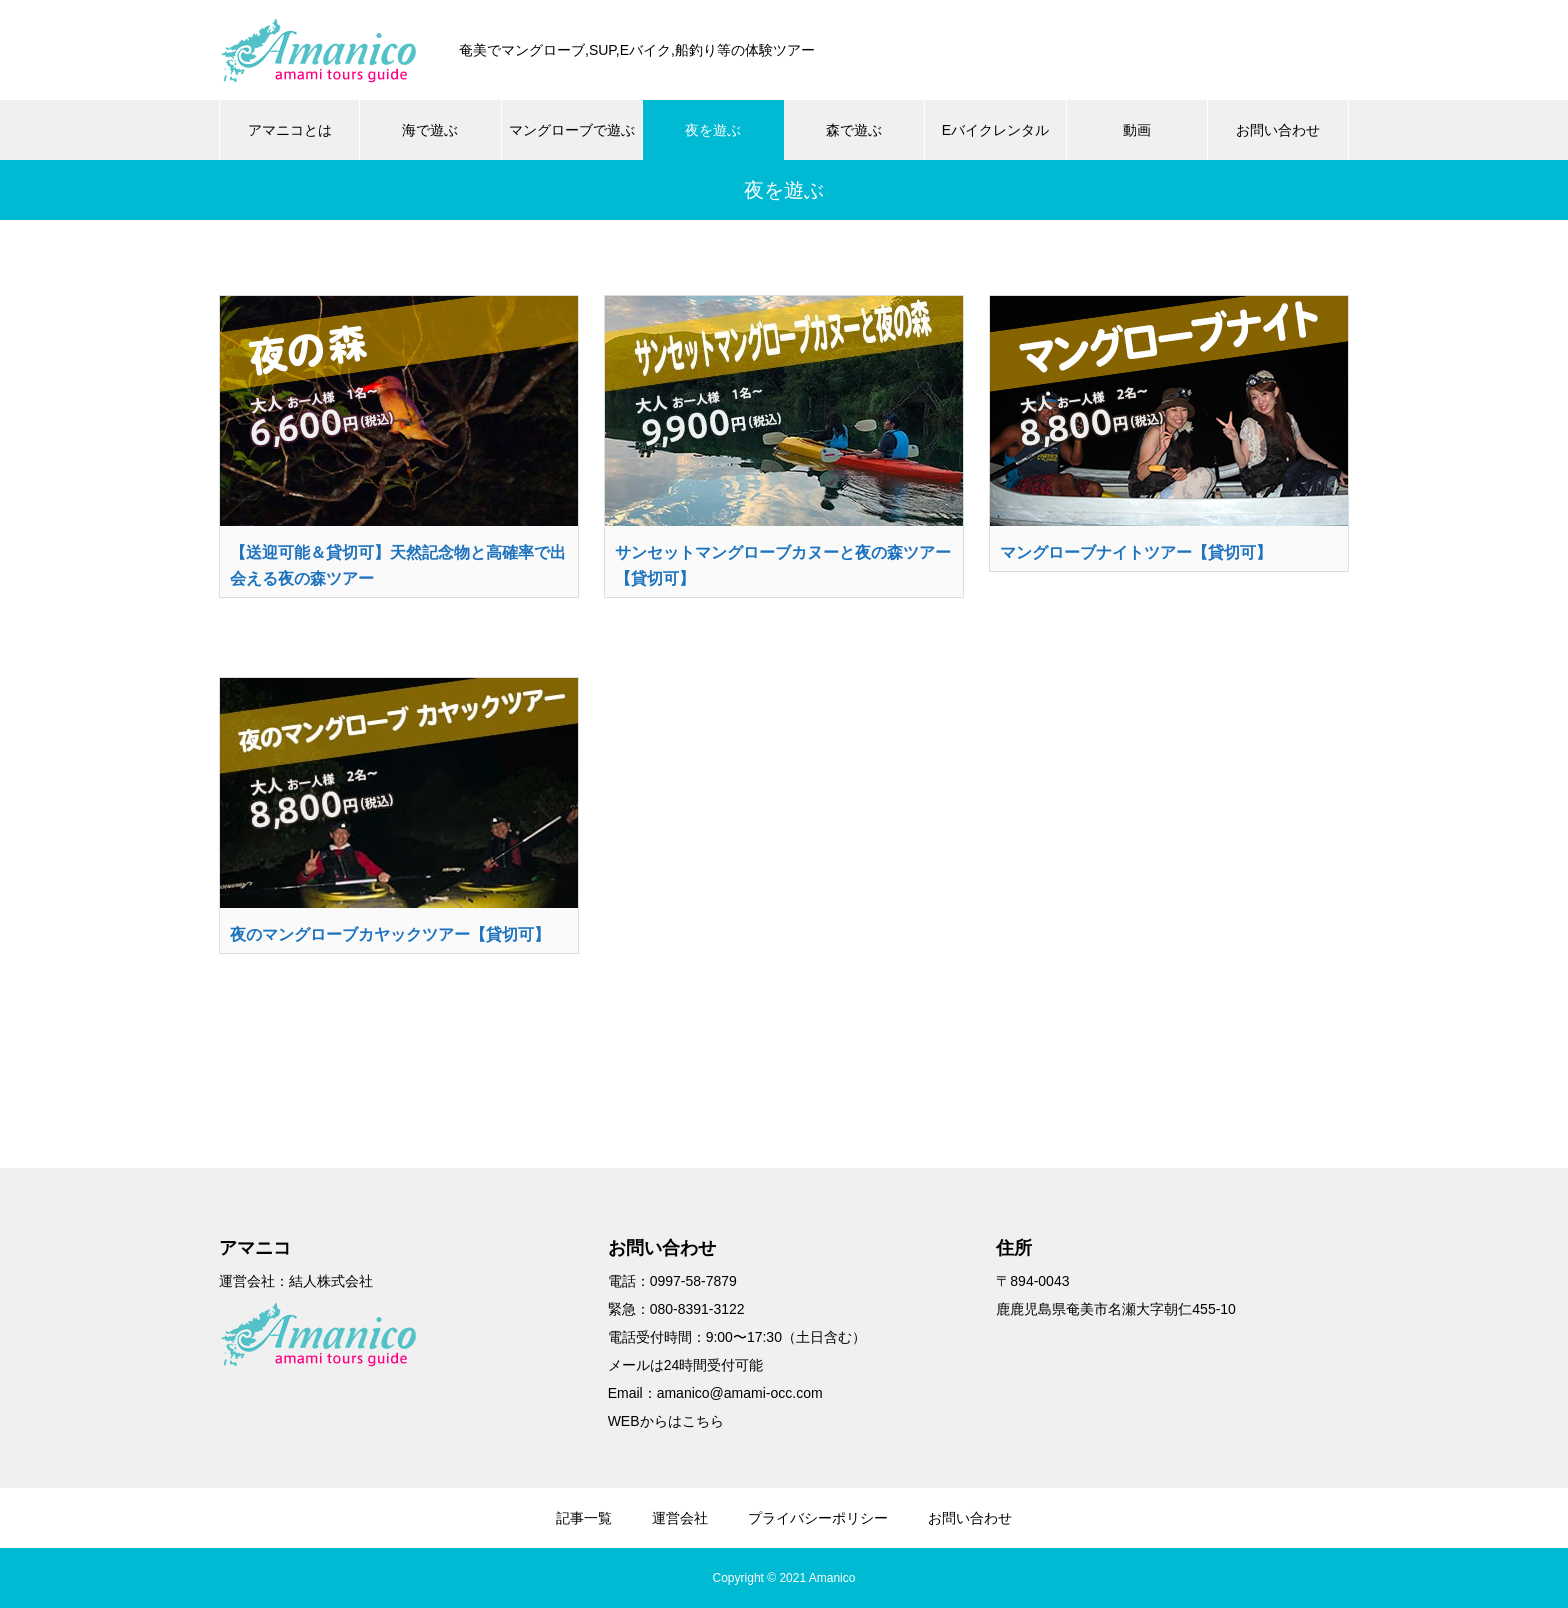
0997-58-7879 (693, 1281)
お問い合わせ (1278, 130)
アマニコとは (290, 130)
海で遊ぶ (430, 130)
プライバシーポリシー (818, 1518)
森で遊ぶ (854, 130)
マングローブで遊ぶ (572, 130)
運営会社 (680, 1518)
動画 (1137, 130)
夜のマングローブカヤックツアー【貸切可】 (390, 934)
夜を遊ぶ (713, 130)
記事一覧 (584, 1518)
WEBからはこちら (666, 1421)
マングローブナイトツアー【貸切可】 (1136, 552)
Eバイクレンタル (995, 130)
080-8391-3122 (697, 1309)
